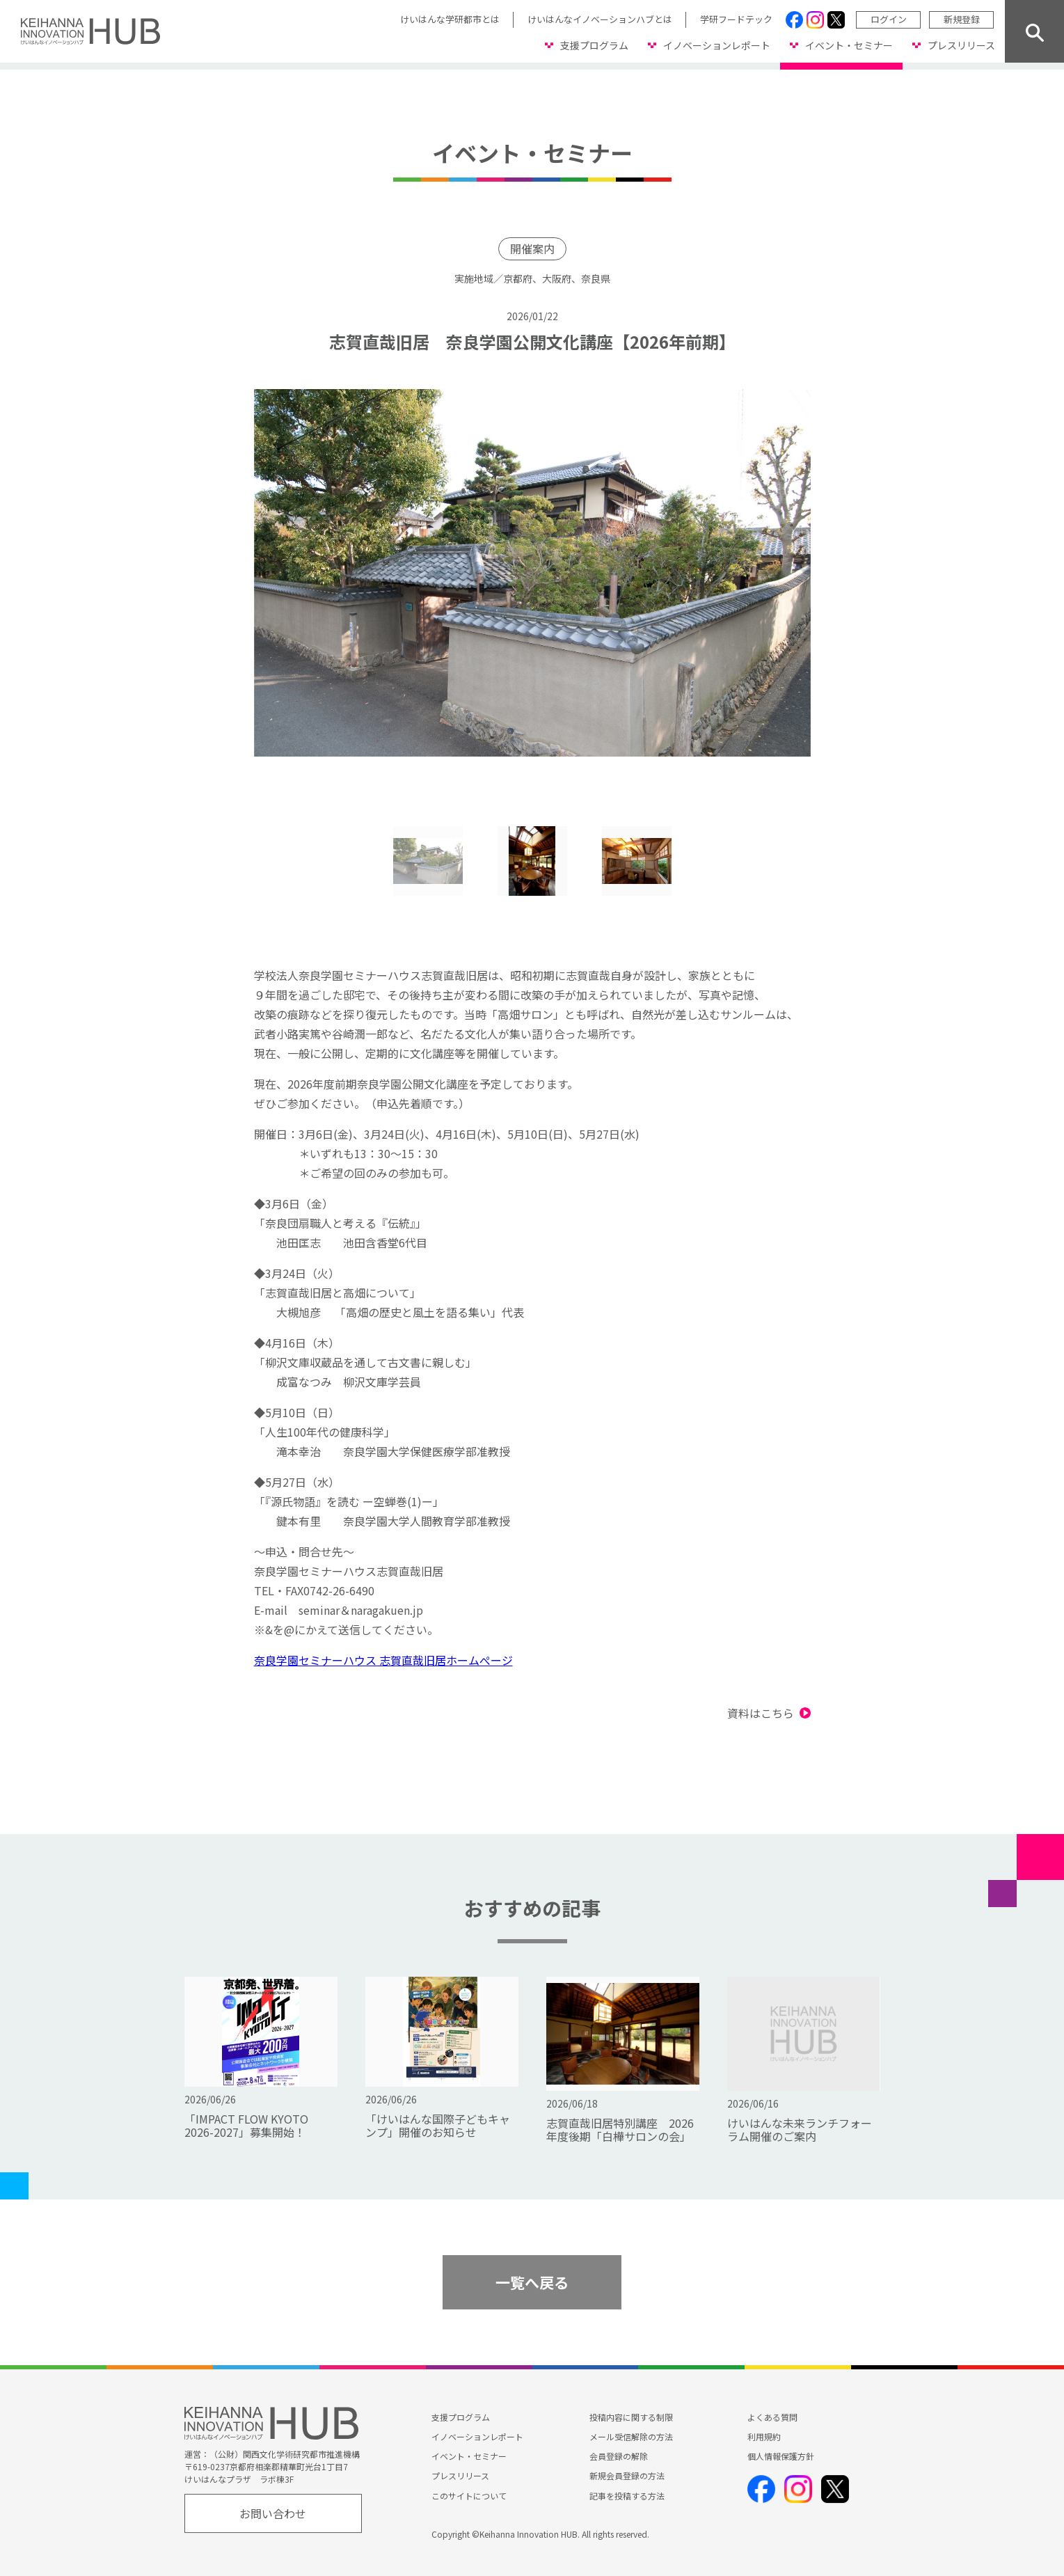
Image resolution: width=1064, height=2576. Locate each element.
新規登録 (962, 19)
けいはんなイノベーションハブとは (599, 19)
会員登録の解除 (618, 2456)
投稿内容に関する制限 (631, 2417)
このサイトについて (469, 2496)
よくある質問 (772, 2417)
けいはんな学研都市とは (450, 19)
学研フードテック (736, 19)
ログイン (889, 19)
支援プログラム (594, 45)
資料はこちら (760, 1713)
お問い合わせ (272, 2513)
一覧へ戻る (532, 2282)
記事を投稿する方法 (627, 2496)
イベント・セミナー (849, 45)
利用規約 (764, 2436)
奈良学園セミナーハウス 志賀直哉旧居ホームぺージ (383, 1660)
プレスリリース (961, 45)
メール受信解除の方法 (631, 2436)
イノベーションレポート (716, 45)
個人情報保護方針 (780, 2456)
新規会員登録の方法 (627, 2476)
